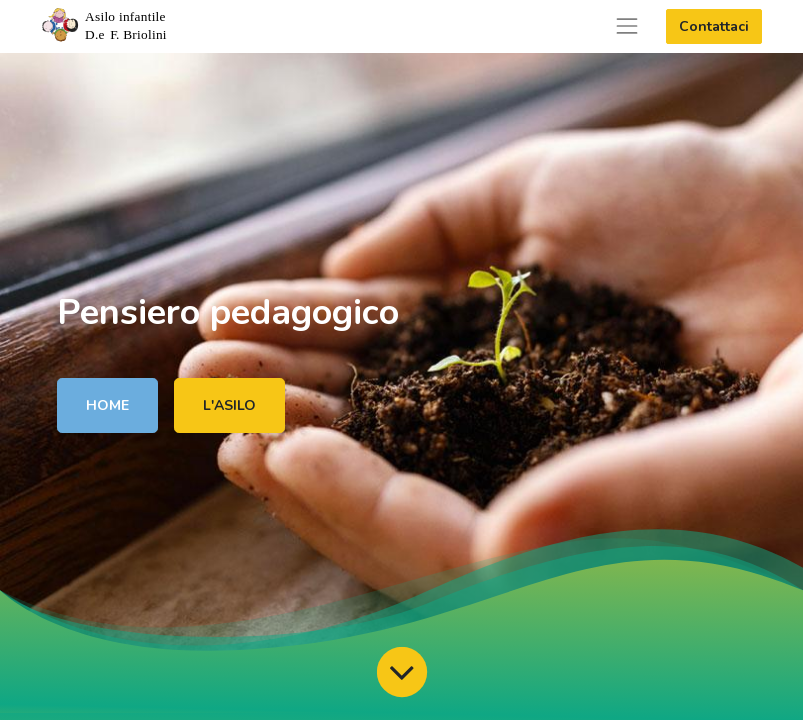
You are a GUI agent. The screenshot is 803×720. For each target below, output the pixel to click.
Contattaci (714, 26)
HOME (107, 405)
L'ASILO (229, 405)
